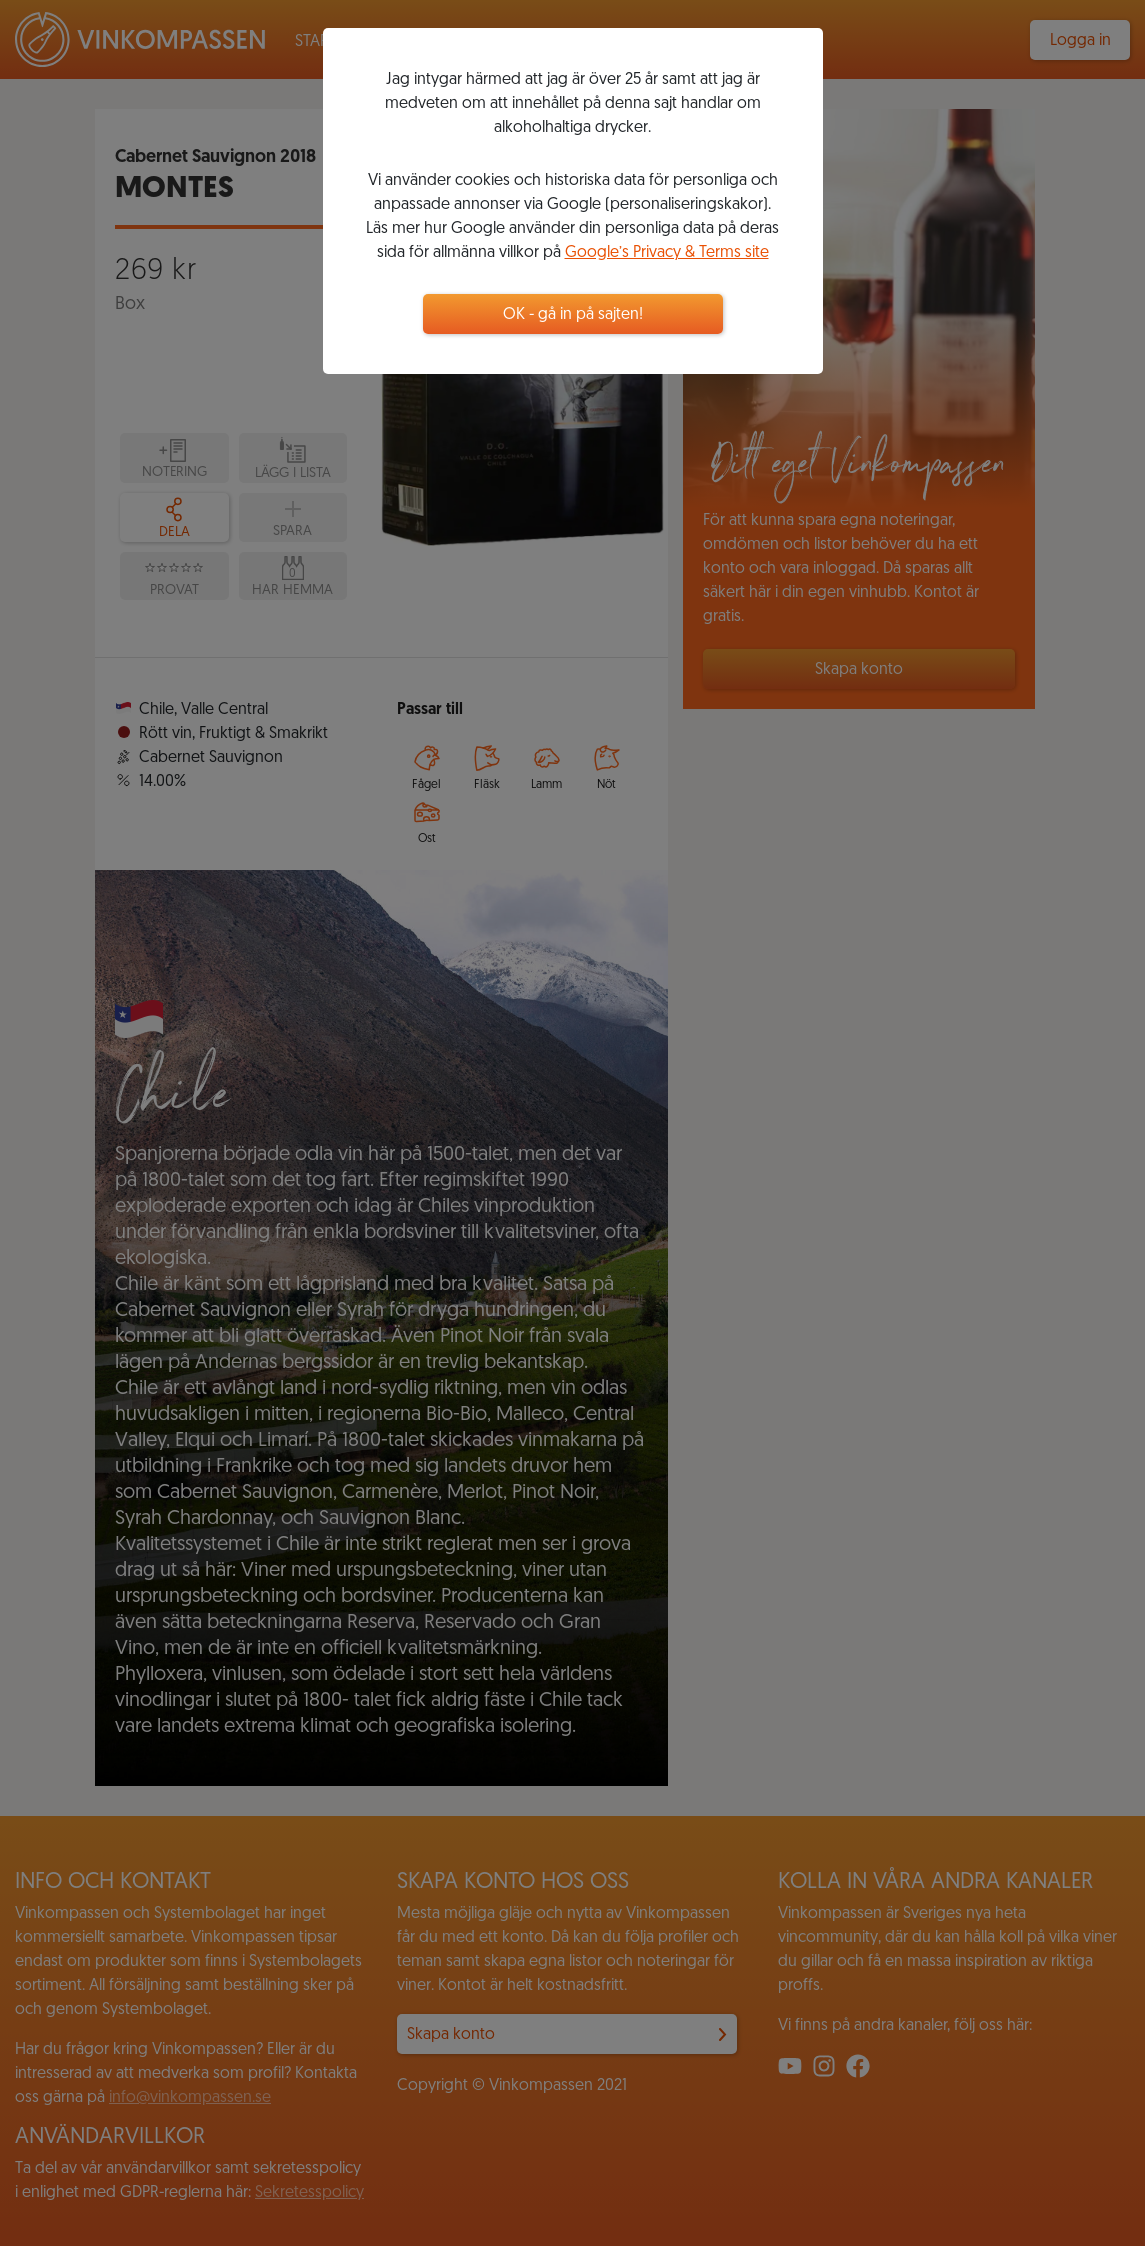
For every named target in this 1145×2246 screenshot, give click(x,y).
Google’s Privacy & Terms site (667, 253)
